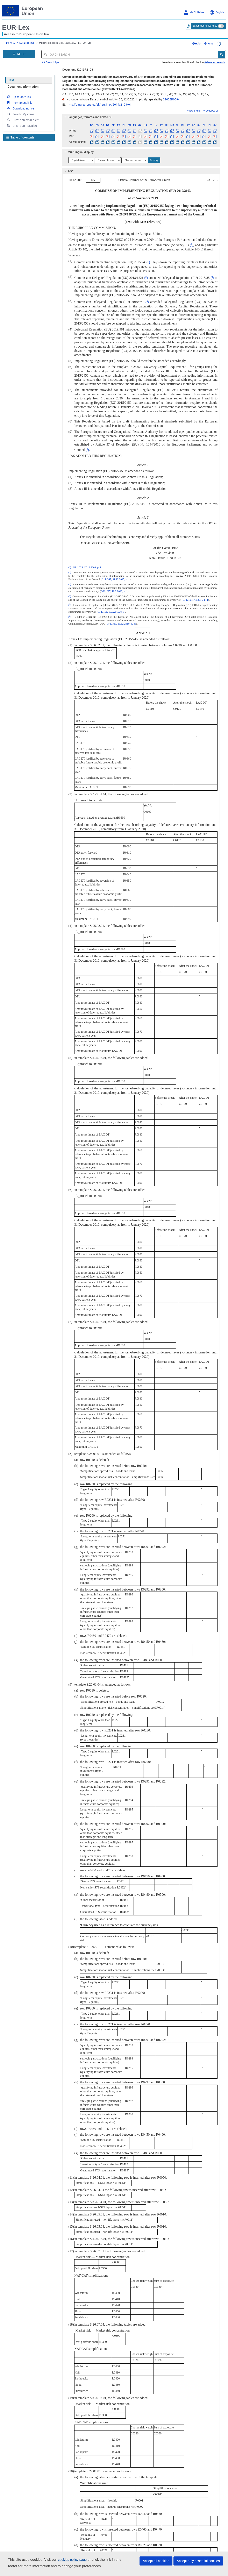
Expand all (194, 107)
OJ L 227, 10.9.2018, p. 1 (114, 588)
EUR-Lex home (26, 41)
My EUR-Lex (193, 12)
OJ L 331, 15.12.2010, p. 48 (121, 620)
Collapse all (211, 107)
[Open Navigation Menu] (19, 51)
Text (11, 77)
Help (204, 41)
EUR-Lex (15, 27)
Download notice (20, 105)
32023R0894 (171, 96)
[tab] (141, 114)
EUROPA (10, 41)
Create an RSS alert (21, 122)
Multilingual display (78, 149)
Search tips (50, 59)
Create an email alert (22, 117)
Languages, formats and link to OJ (88, 114)
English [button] (216, 12)
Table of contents (20, 134)
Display (154, 157)
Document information (22, 83)
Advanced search (214, 59)
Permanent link (19, 99)
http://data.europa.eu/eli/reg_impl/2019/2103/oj (99, 101)
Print (217, 41)
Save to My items (20, 111)
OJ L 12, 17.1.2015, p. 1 (195, 596)
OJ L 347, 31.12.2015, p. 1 (115, 576)
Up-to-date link (18, 94)
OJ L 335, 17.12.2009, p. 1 (87, 564)
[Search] (221, 51)
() (191, 242)
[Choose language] (81, 157)
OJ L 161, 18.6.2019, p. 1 (111, 608)
